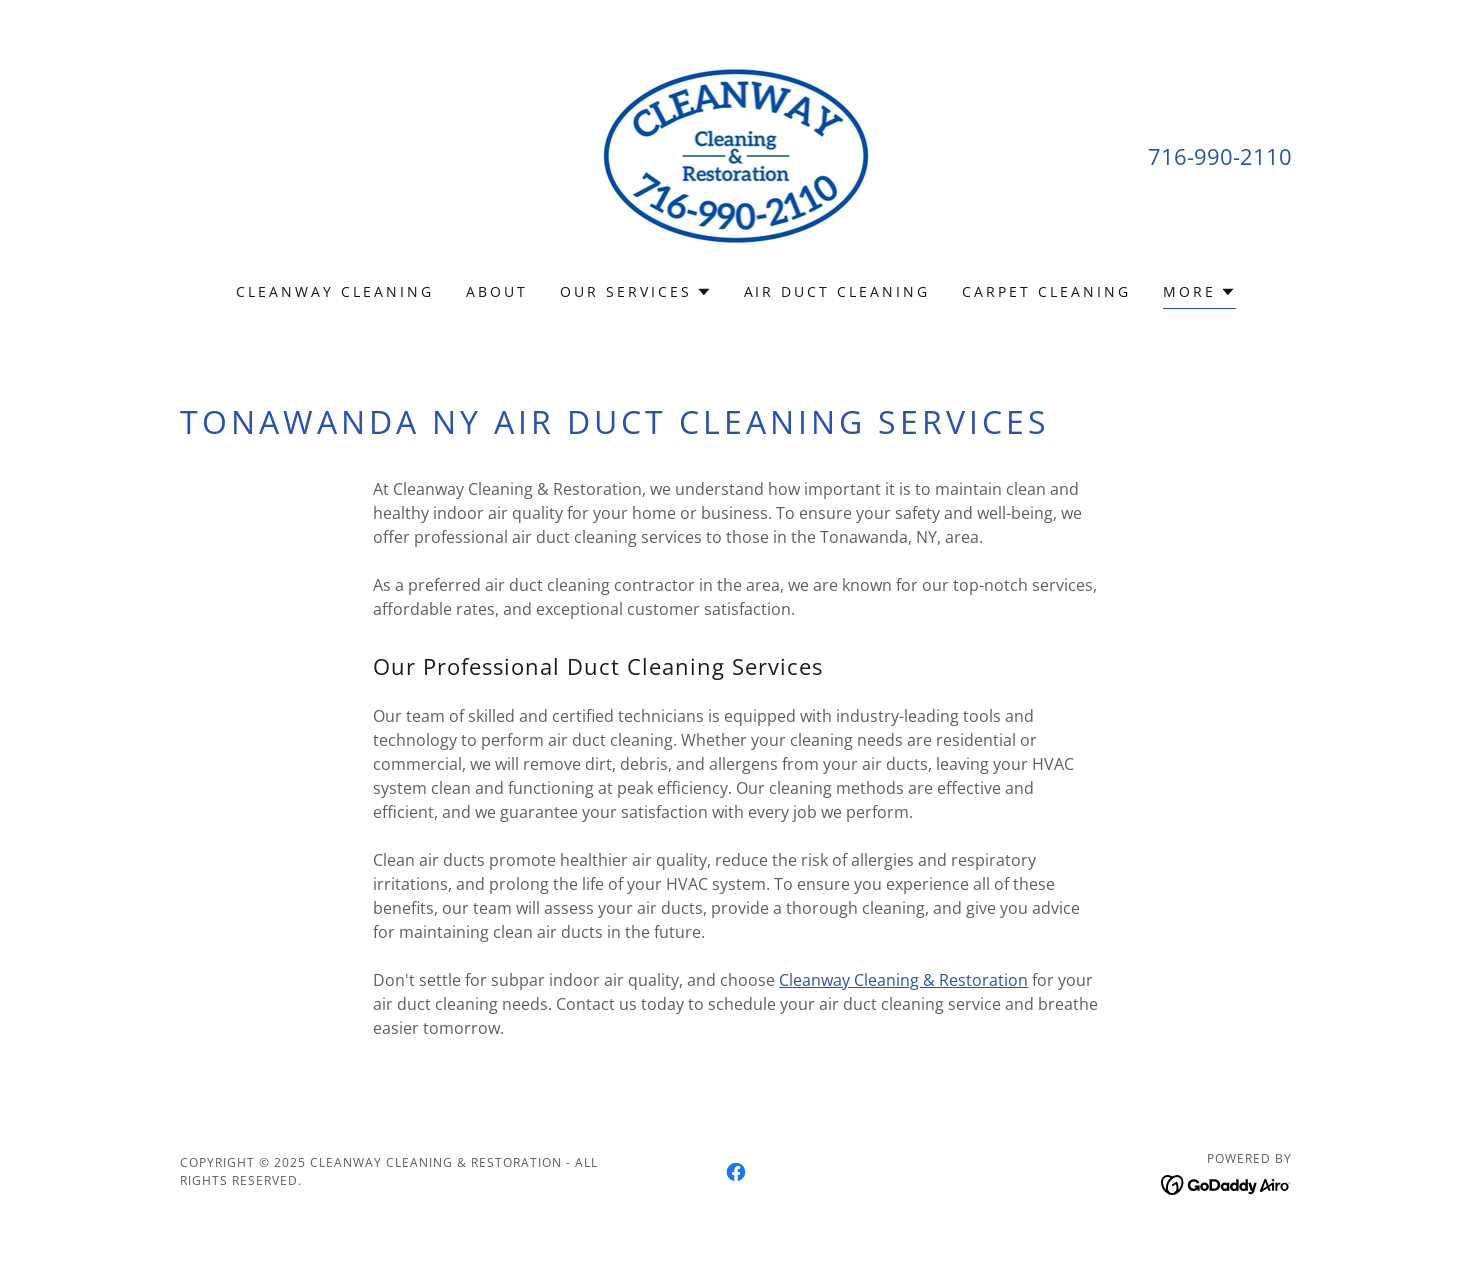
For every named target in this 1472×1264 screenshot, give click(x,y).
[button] (636, 292)
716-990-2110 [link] (1220, 156)
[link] (736, 154)
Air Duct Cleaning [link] (837, 291)
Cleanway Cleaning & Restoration (903, 980)
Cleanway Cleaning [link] (335, 291)
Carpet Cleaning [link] (1046, 291)
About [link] (497, 291)
